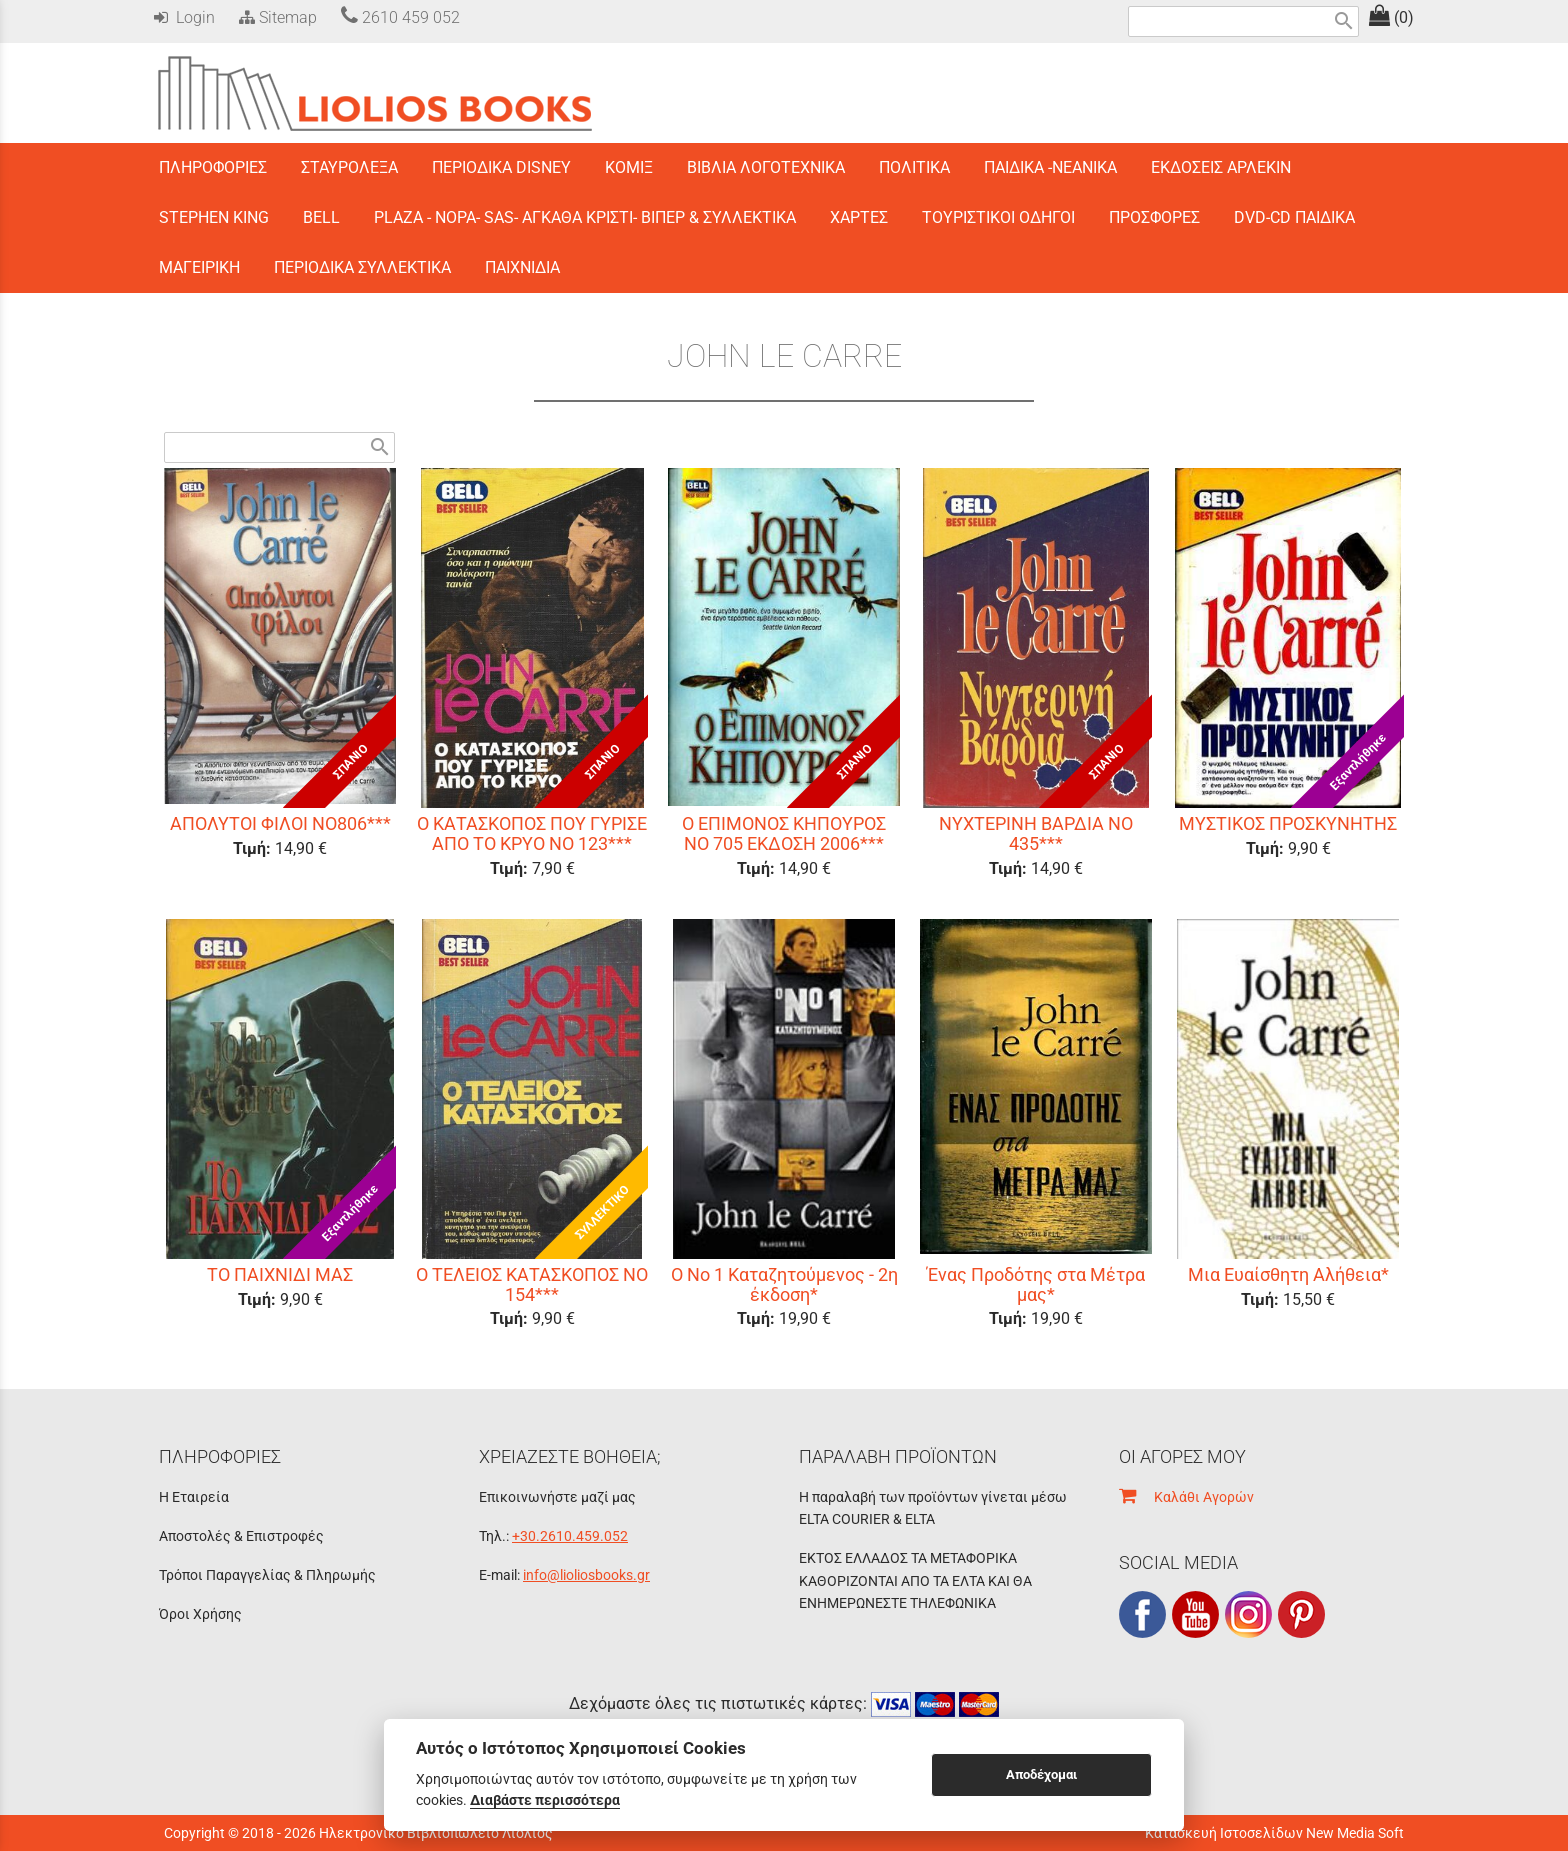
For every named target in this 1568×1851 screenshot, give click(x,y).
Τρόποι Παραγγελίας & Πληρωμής (267, 1575)
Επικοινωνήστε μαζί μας (557, 1497)
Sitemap (276, 17)
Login (184, 17)
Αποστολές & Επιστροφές (241, 1536)
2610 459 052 (400, 17)
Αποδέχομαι (1041, 1774)
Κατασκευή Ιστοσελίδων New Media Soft (1274, 1833)
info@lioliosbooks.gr (586, 1575)
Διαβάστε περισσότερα (545, 1800)
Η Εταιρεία (194, 1497)
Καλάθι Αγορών (1186, 1497)
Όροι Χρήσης (200, 1614)
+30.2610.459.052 (570, 1536)
